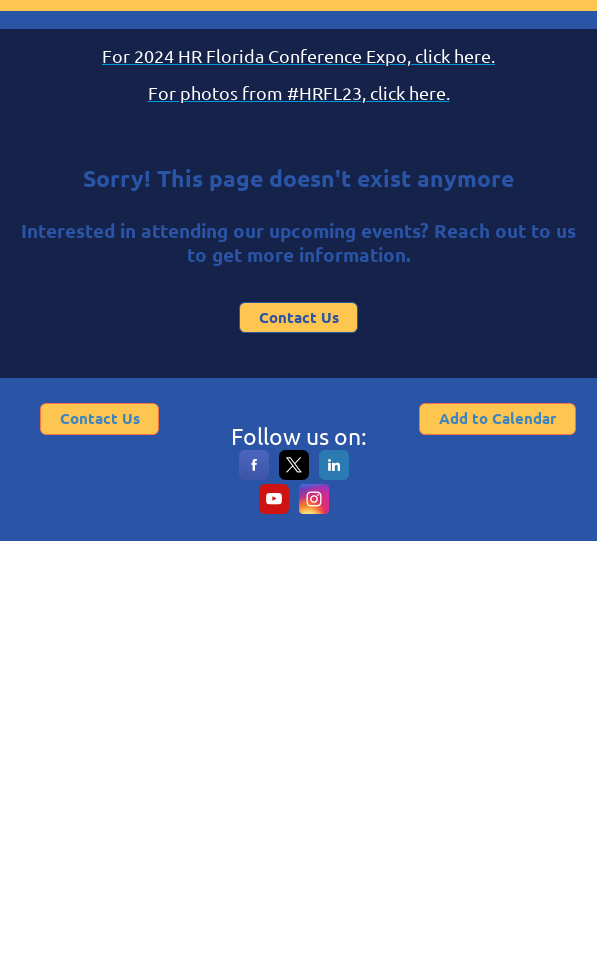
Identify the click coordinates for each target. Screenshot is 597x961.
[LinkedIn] (334, 475)
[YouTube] (274, 509)
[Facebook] (254, 475)
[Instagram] (314, 509)
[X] (294, 475)
